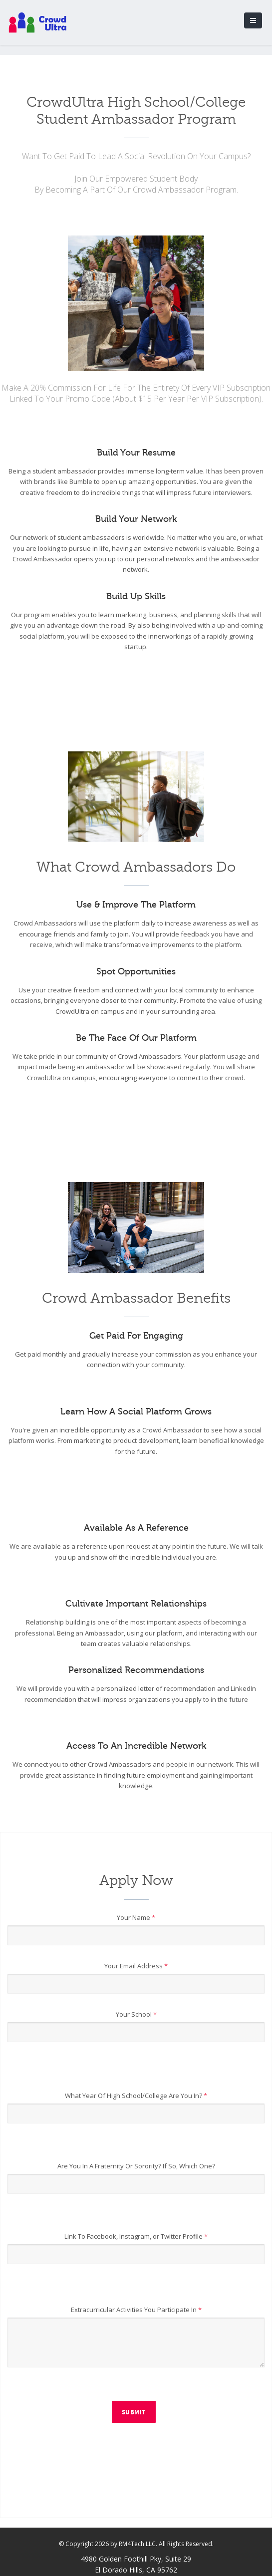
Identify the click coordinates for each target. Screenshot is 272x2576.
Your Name (136, 1917)
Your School (136, 2014)
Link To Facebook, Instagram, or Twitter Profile (136, 2236)
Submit (134, 2412)
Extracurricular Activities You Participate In (136, 2309)
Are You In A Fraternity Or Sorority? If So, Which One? (136, 2165)
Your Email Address (136, 1965)
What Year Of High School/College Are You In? (136, 2095)
